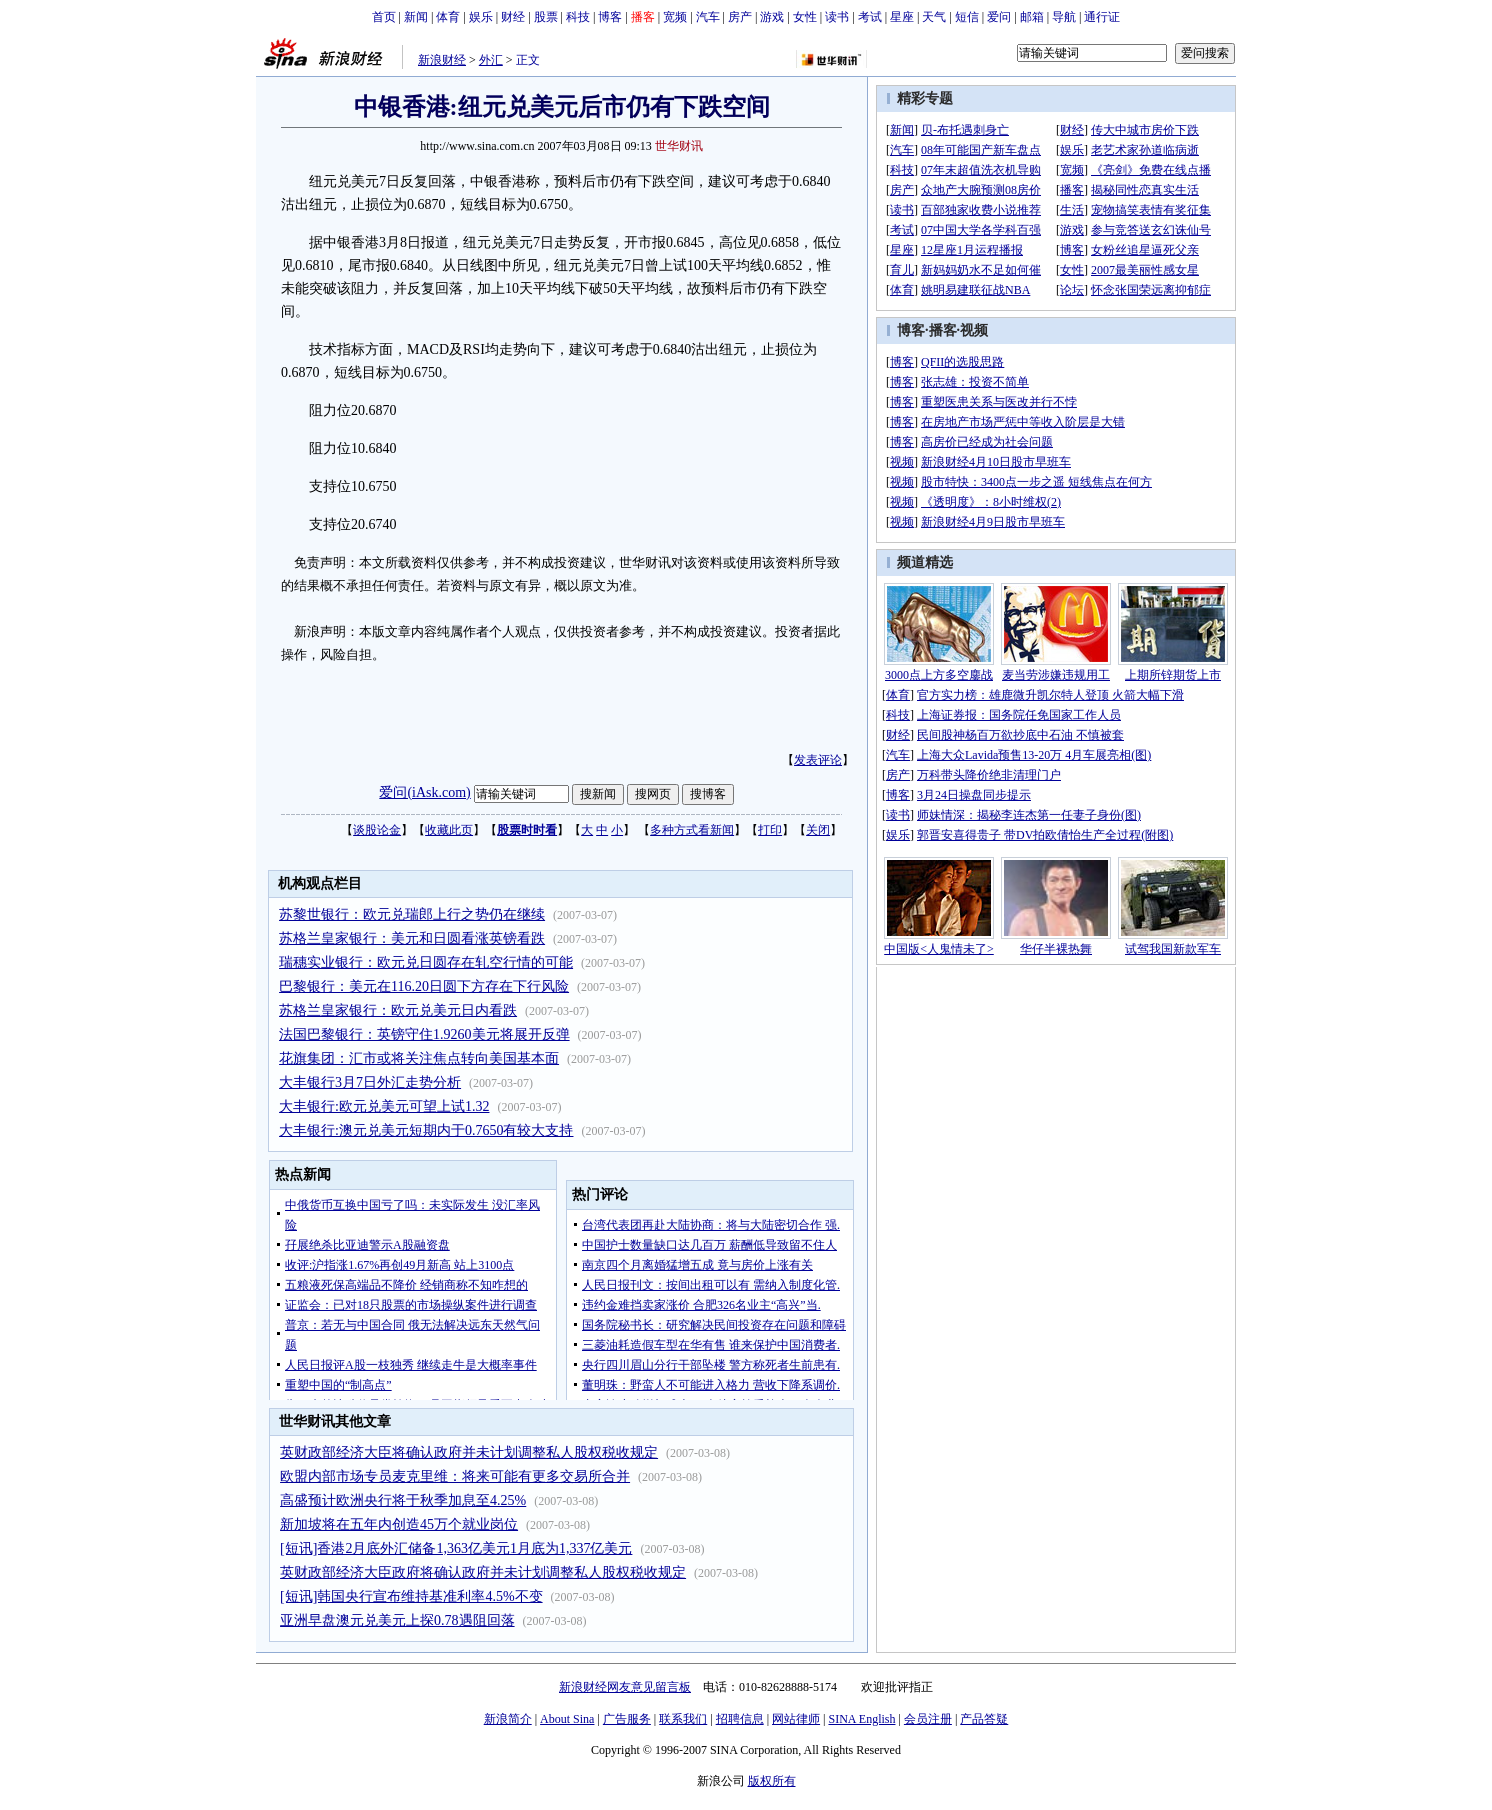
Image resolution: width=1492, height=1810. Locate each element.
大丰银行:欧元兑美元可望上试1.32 (384, 1106)
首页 (384, 17)
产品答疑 (984, 1719)
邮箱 (1032, 17)
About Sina (567, 1719)
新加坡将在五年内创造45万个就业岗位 (399, 1524)
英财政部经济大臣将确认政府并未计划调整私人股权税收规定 (469, 1452)
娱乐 (481, 17)
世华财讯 (679, 146)
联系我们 (683, 1719)
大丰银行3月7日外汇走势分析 (370, 1082)
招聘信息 (740, 1719)
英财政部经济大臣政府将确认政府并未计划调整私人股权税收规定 (483, 1572)
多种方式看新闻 (692, 830)
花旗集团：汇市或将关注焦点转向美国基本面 (419, 1058)
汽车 (708, 17)
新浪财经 (442, 60)
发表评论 (818, 760)
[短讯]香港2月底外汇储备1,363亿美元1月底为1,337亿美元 (456, 1548)
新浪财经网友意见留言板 (625, 1687)
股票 (546, 17)
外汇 (491, 60)
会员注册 (928, 1719)
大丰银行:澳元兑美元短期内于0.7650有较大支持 (426, 1130)
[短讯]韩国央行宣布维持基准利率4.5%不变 (411, 1596)
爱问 (999, 17)
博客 (610, 17)
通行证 (1102, 17)
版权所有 (772, 1781)
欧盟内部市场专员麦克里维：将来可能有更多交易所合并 (455, 1476)
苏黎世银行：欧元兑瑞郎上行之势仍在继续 (412, 914)
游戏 (772, 17)
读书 (837, 17)
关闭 (818, 830)
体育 (448, 17)
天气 (934, 17)
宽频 (675, 17)
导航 (1064, 17)
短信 (967, 17)
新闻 (416, 17)
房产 (740, 17)
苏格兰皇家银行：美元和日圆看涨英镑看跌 (412, 938)
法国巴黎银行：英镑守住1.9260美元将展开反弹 (424, 1034)
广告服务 (627, 1719)
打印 (770, 830)
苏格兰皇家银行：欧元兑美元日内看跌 (398, 1010)
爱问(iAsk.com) (424, 792)
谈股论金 (377, 830)
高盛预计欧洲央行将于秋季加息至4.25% (403, 1500)
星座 (902, 17)
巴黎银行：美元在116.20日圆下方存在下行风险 (424, 986)
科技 (578, 17)
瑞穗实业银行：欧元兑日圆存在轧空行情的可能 (426, 962)
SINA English (861, 1719)
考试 (870, 17)
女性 (805, 17)
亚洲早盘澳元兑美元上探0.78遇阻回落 (397, 1620)
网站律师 (796, 1719)
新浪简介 (508, 1719)
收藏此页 (449, 830)
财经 (513, 17)
